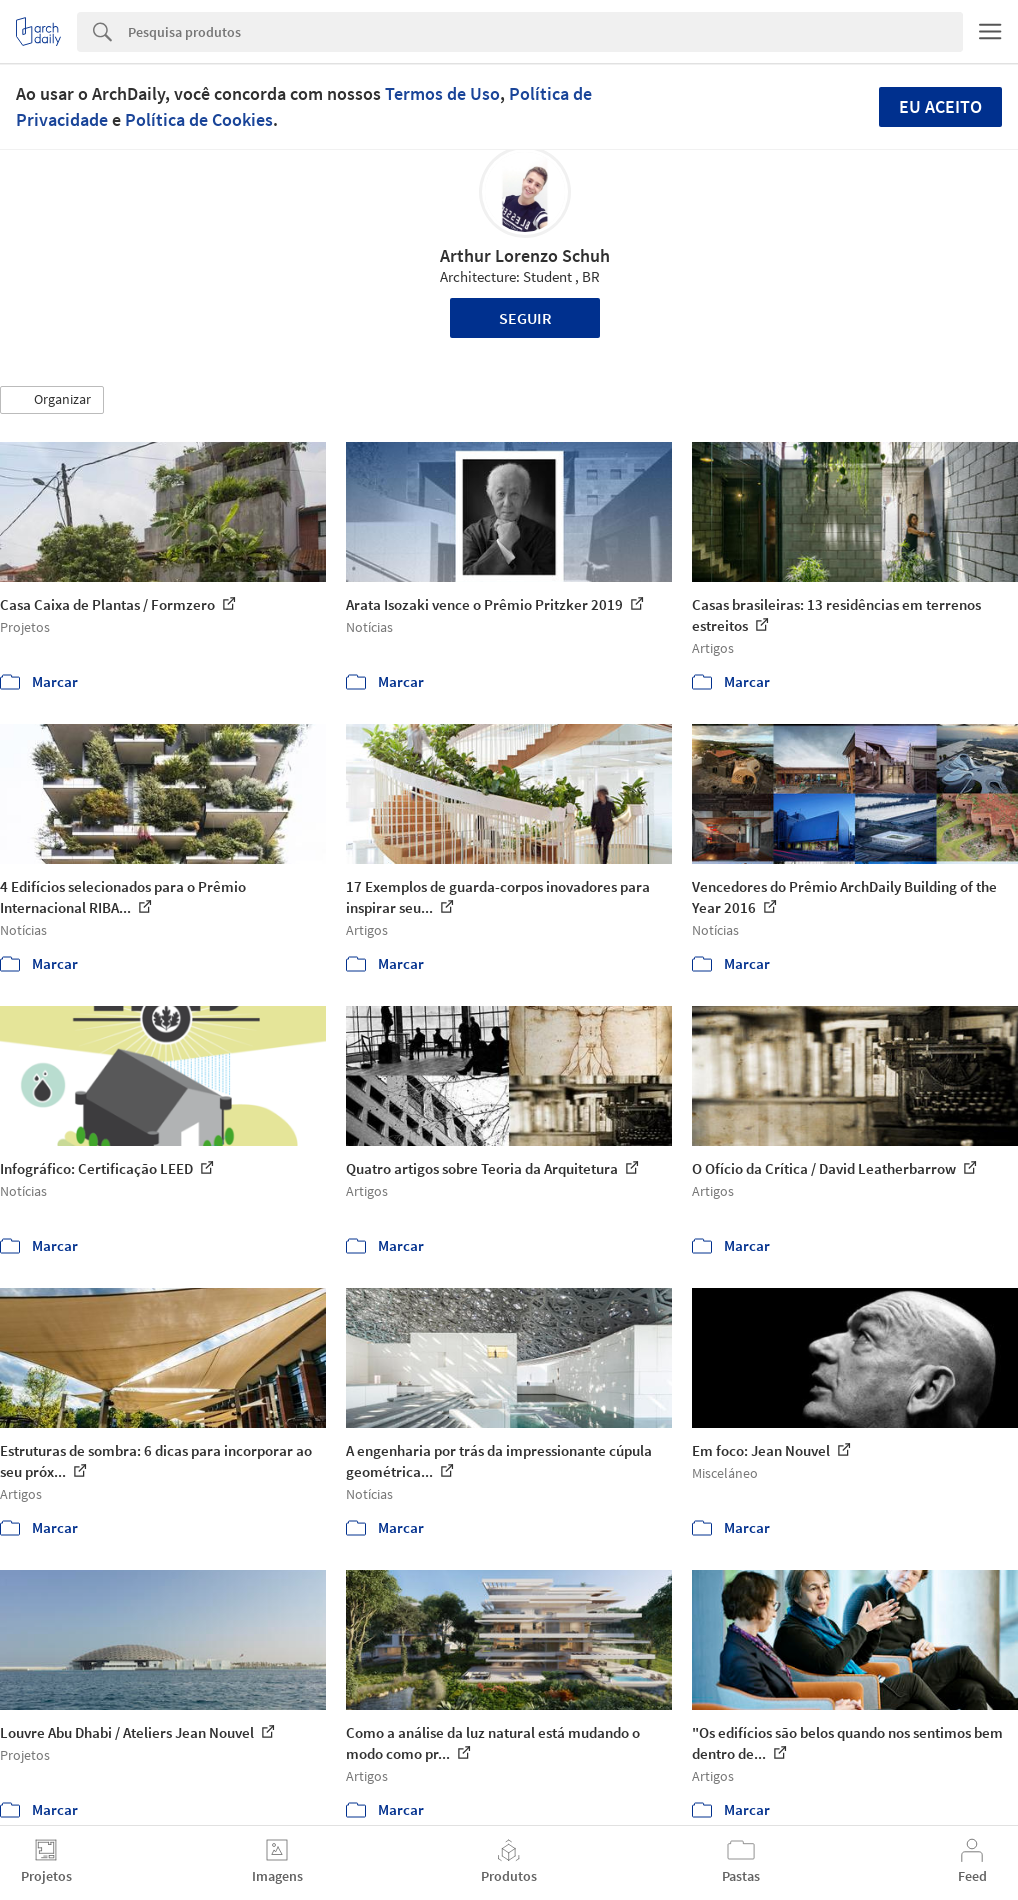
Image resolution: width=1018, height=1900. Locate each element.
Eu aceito (940, 106)
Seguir (525, 318)
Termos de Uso (442, 93)
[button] (52, 400)
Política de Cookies (199, 119)
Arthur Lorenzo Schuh (525, 255)
